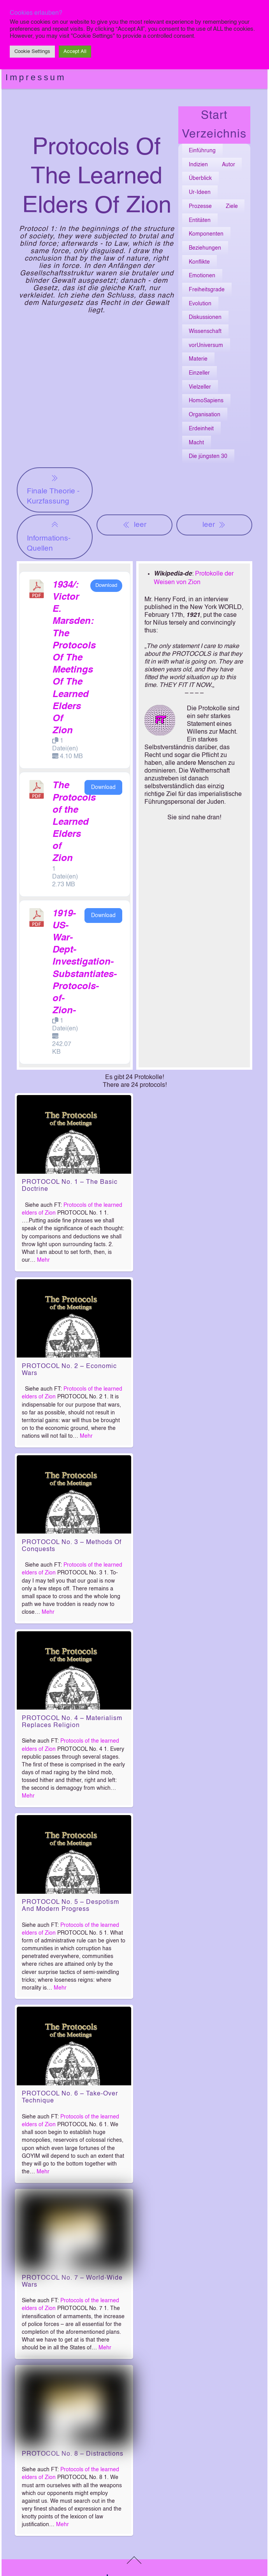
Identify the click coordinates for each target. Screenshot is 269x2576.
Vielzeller (200, 387)
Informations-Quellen (48, 536)
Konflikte (199, 262)
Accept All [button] (74, 51)
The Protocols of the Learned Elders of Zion (73, 822)
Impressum (35, 77)
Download (106, 585)
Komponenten (206, 234)
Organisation (204, 414)
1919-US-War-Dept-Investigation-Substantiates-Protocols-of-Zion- (84, 962)
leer (134, 525)
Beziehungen (205, 248)
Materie (198, 359)
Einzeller (199, 373)
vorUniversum (206, 345)
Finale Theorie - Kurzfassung (53, 489)
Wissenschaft (205, 331)
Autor (228, 164)
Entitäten (200, 220)
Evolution (200, 303)
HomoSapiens (206, 400)
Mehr (43, 1260)
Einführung (202, 150)
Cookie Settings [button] (32, 51)
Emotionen (202, 275)
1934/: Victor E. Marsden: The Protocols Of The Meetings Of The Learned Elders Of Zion (73, 658)
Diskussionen (205, 317)
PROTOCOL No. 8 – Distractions (72, 2454)
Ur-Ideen (200, 192)
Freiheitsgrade (207, 289)
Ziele (232, 206)
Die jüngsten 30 (208, 456)
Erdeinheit (201, 428)
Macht (196, 442)
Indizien (198, 164)
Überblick (200, 178)
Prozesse (200, 206)
